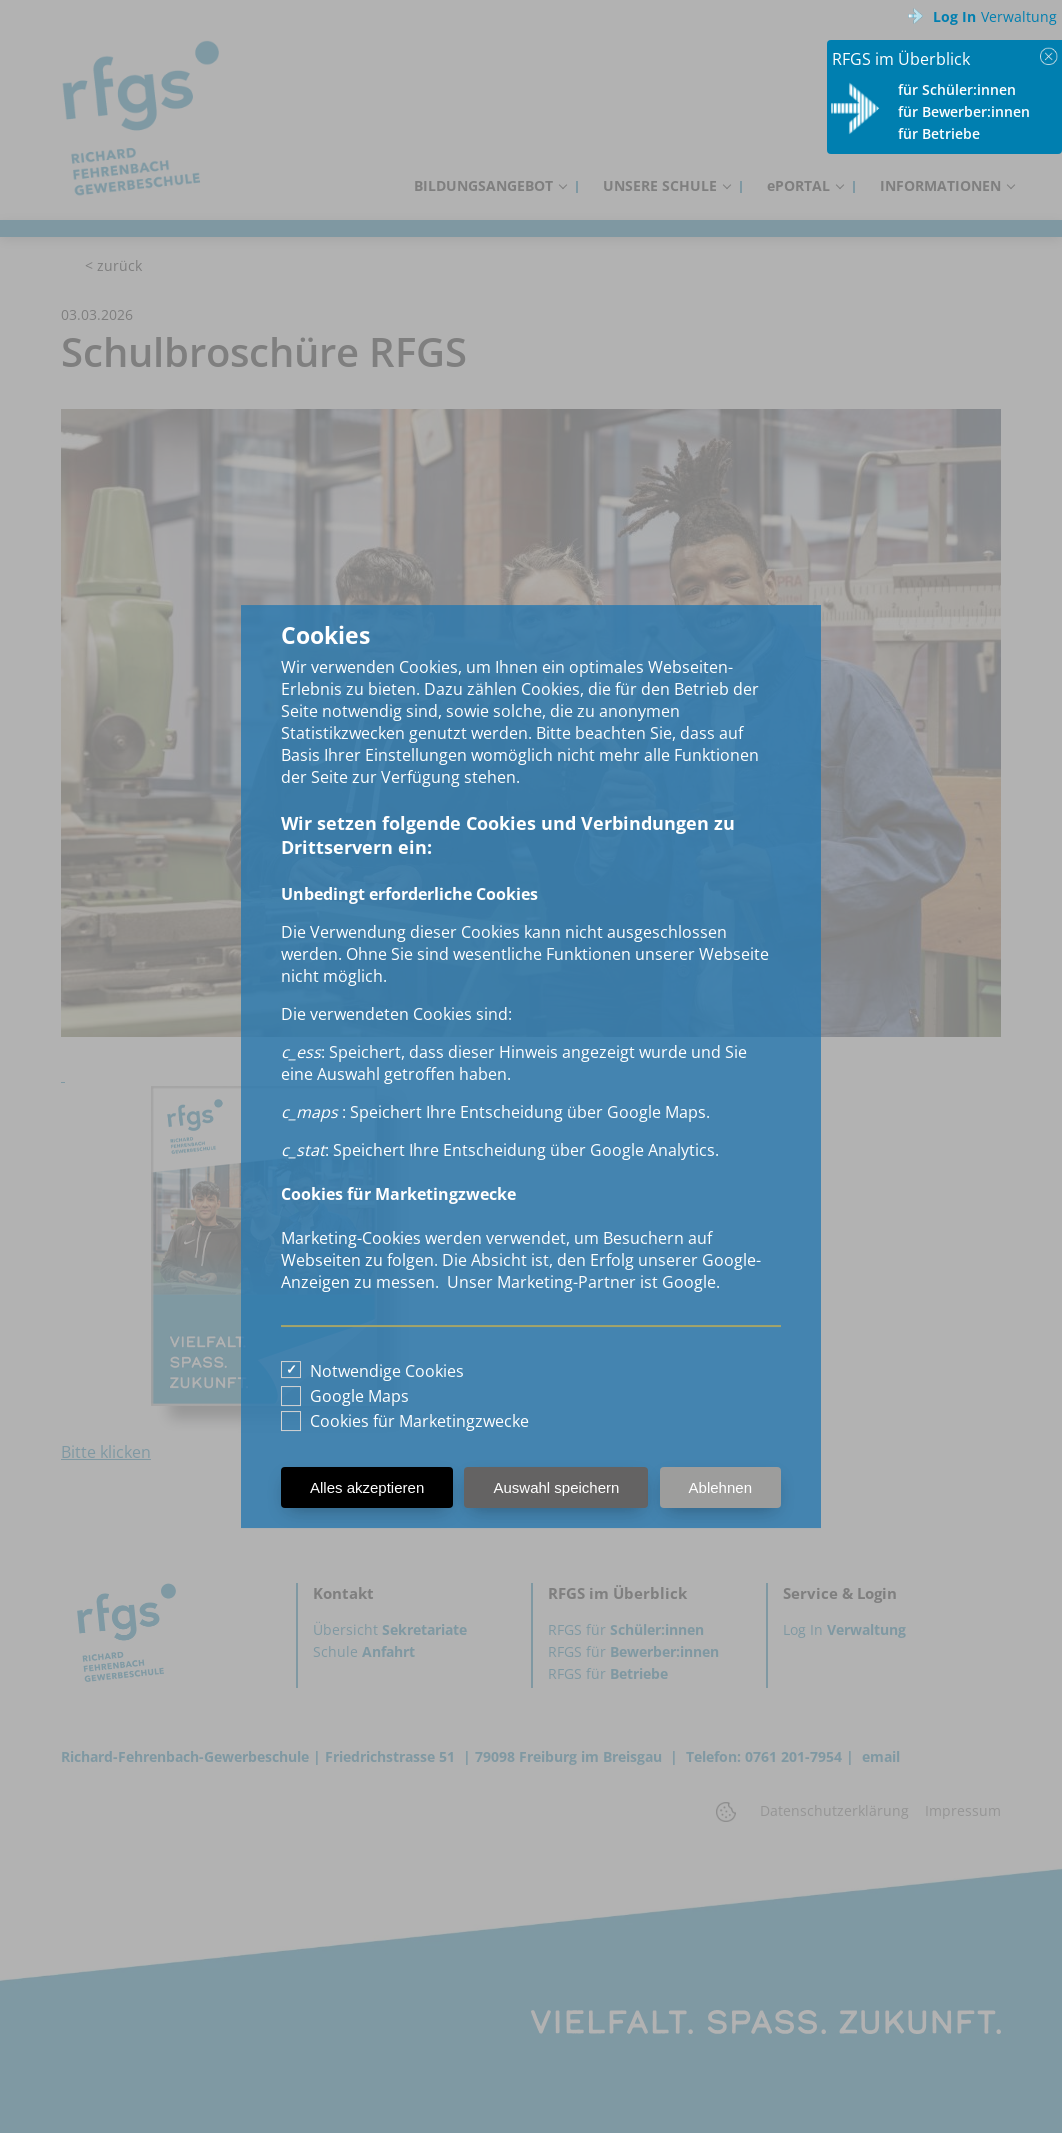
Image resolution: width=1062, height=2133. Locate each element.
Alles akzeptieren (367, 1487)
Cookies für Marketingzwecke (419, 1421)
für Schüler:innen (957, 89)
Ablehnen (720, 1487)
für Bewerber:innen (964, 111)
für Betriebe (939, 133)
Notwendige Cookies (387, 1371)
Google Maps (359, 1396)
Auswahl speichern (556, 1487)
